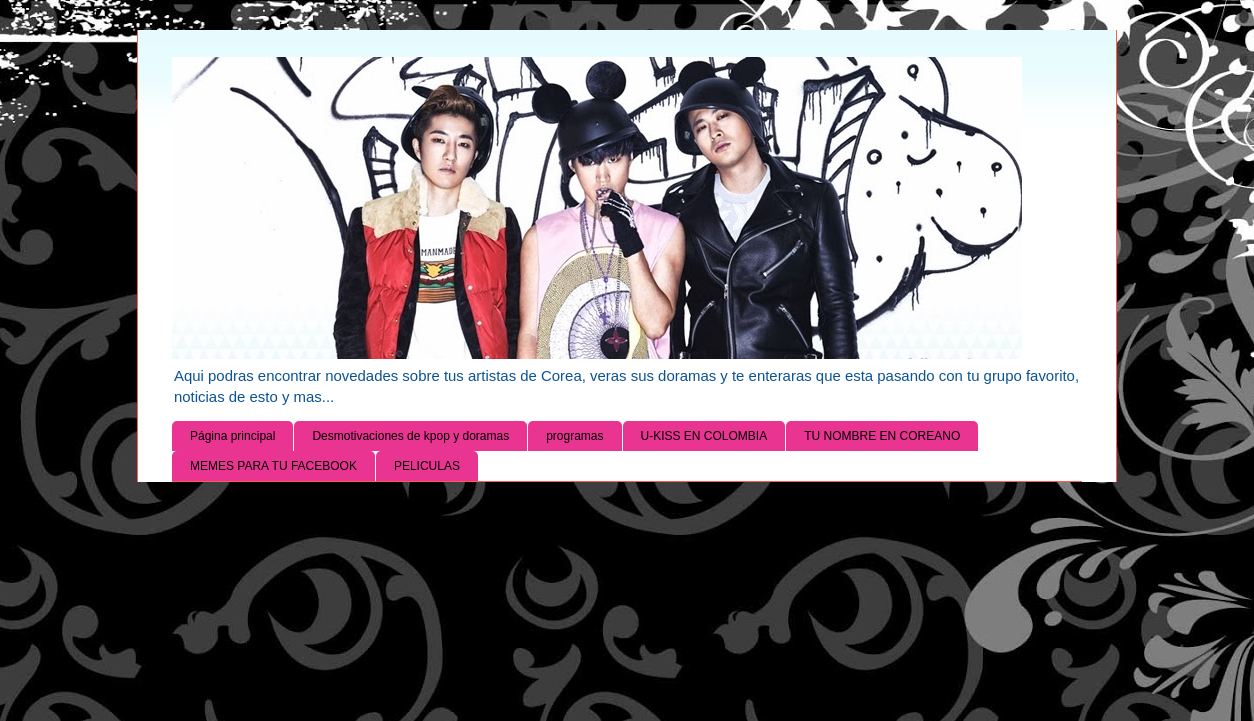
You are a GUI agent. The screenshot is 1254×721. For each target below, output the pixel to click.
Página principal (232, 436)
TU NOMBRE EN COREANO (882, 436)
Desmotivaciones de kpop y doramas (410, 436)
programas (574, 436)
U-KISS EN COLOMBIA (704, 436)
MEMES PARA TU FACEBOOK (273, 466)
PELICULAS (427, 466)
